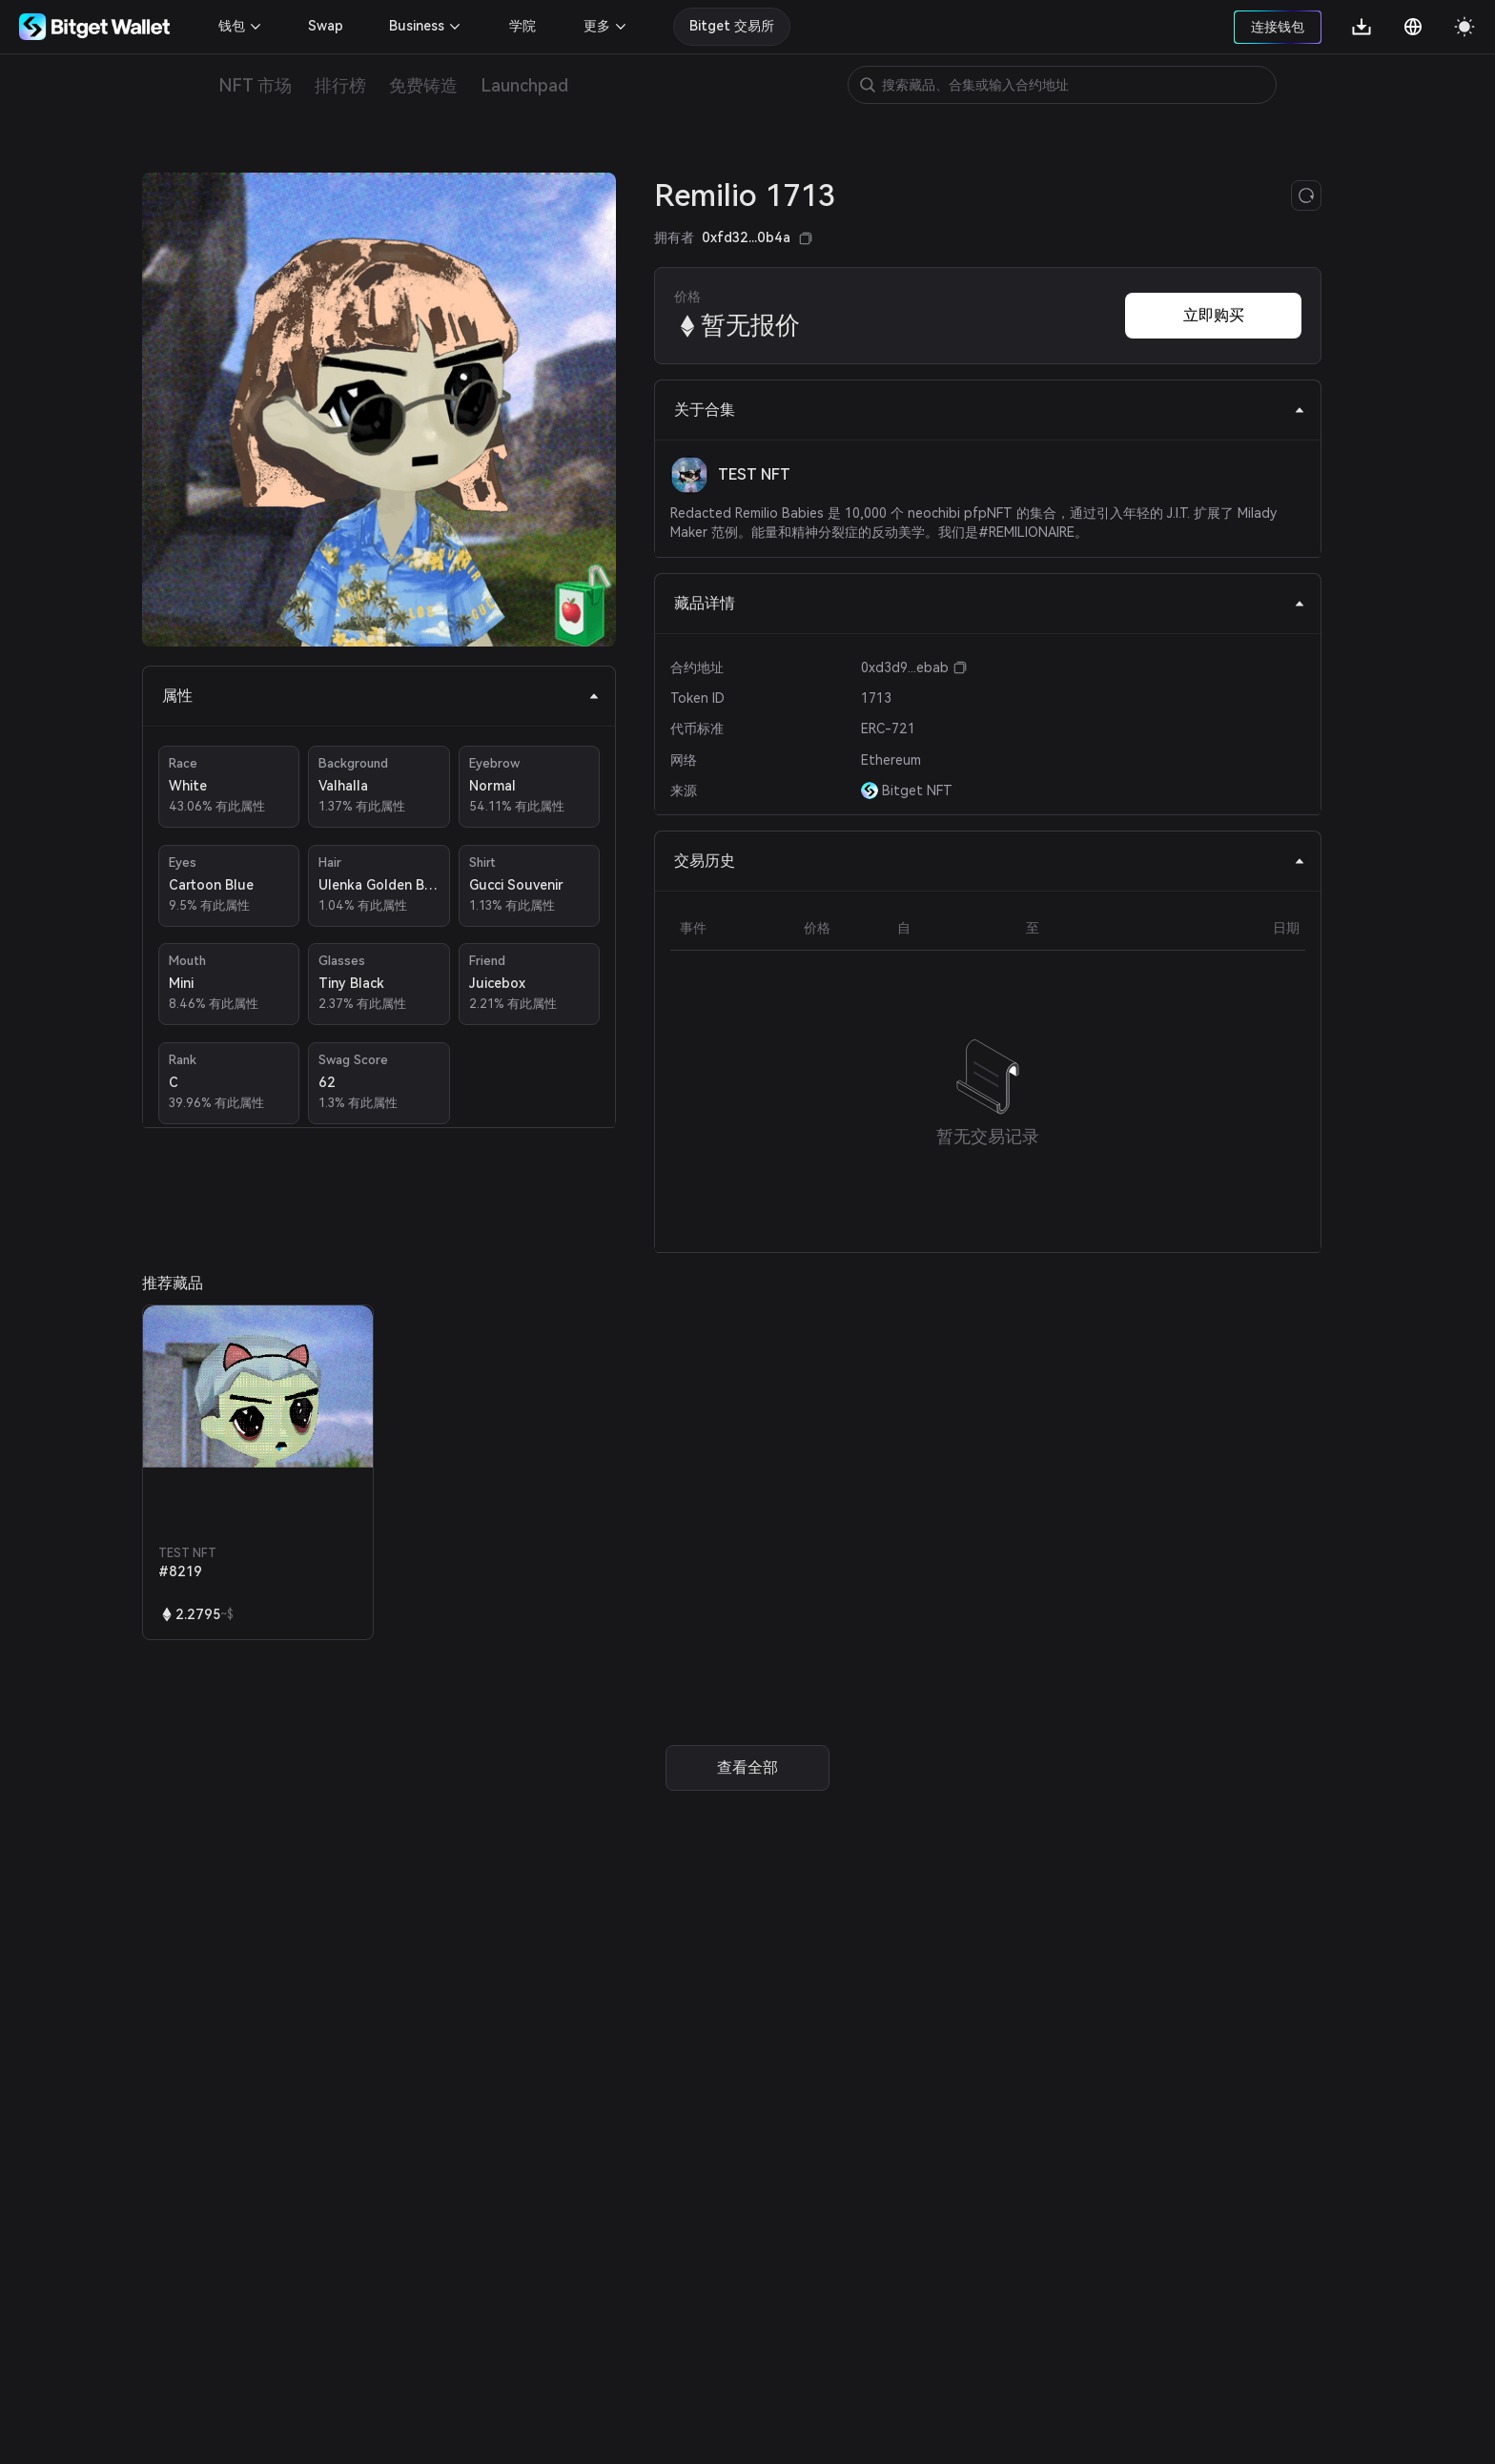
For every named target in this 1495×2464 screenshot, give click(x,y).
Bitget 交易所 (731, 25)
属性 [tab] (381, 696)
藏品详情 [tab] (989, 603)
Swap (325, 25)
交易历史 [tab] (989, 861)
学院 (522, 25)
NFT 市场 (255, 85)
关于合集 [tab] (989, 409)
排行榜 (340, 85)
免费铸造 (423, 85)
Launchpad (524, 85)
